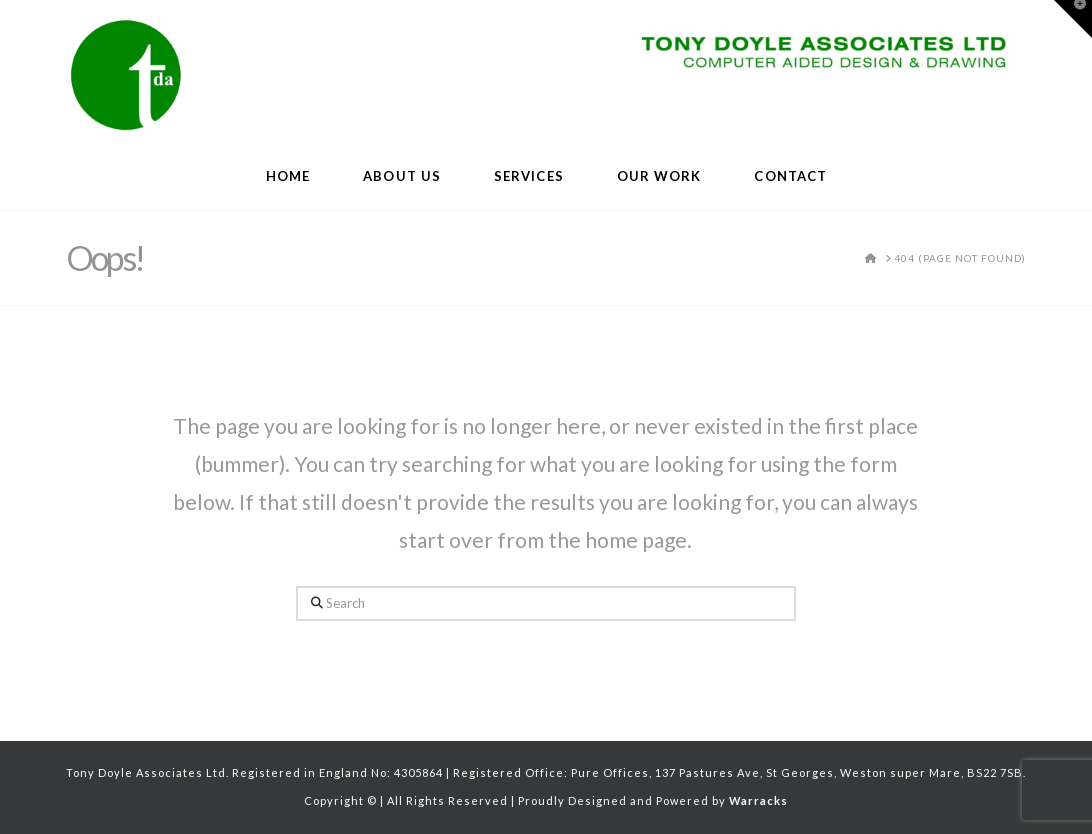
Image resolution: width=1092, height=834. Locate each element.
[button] (1073, 19)
